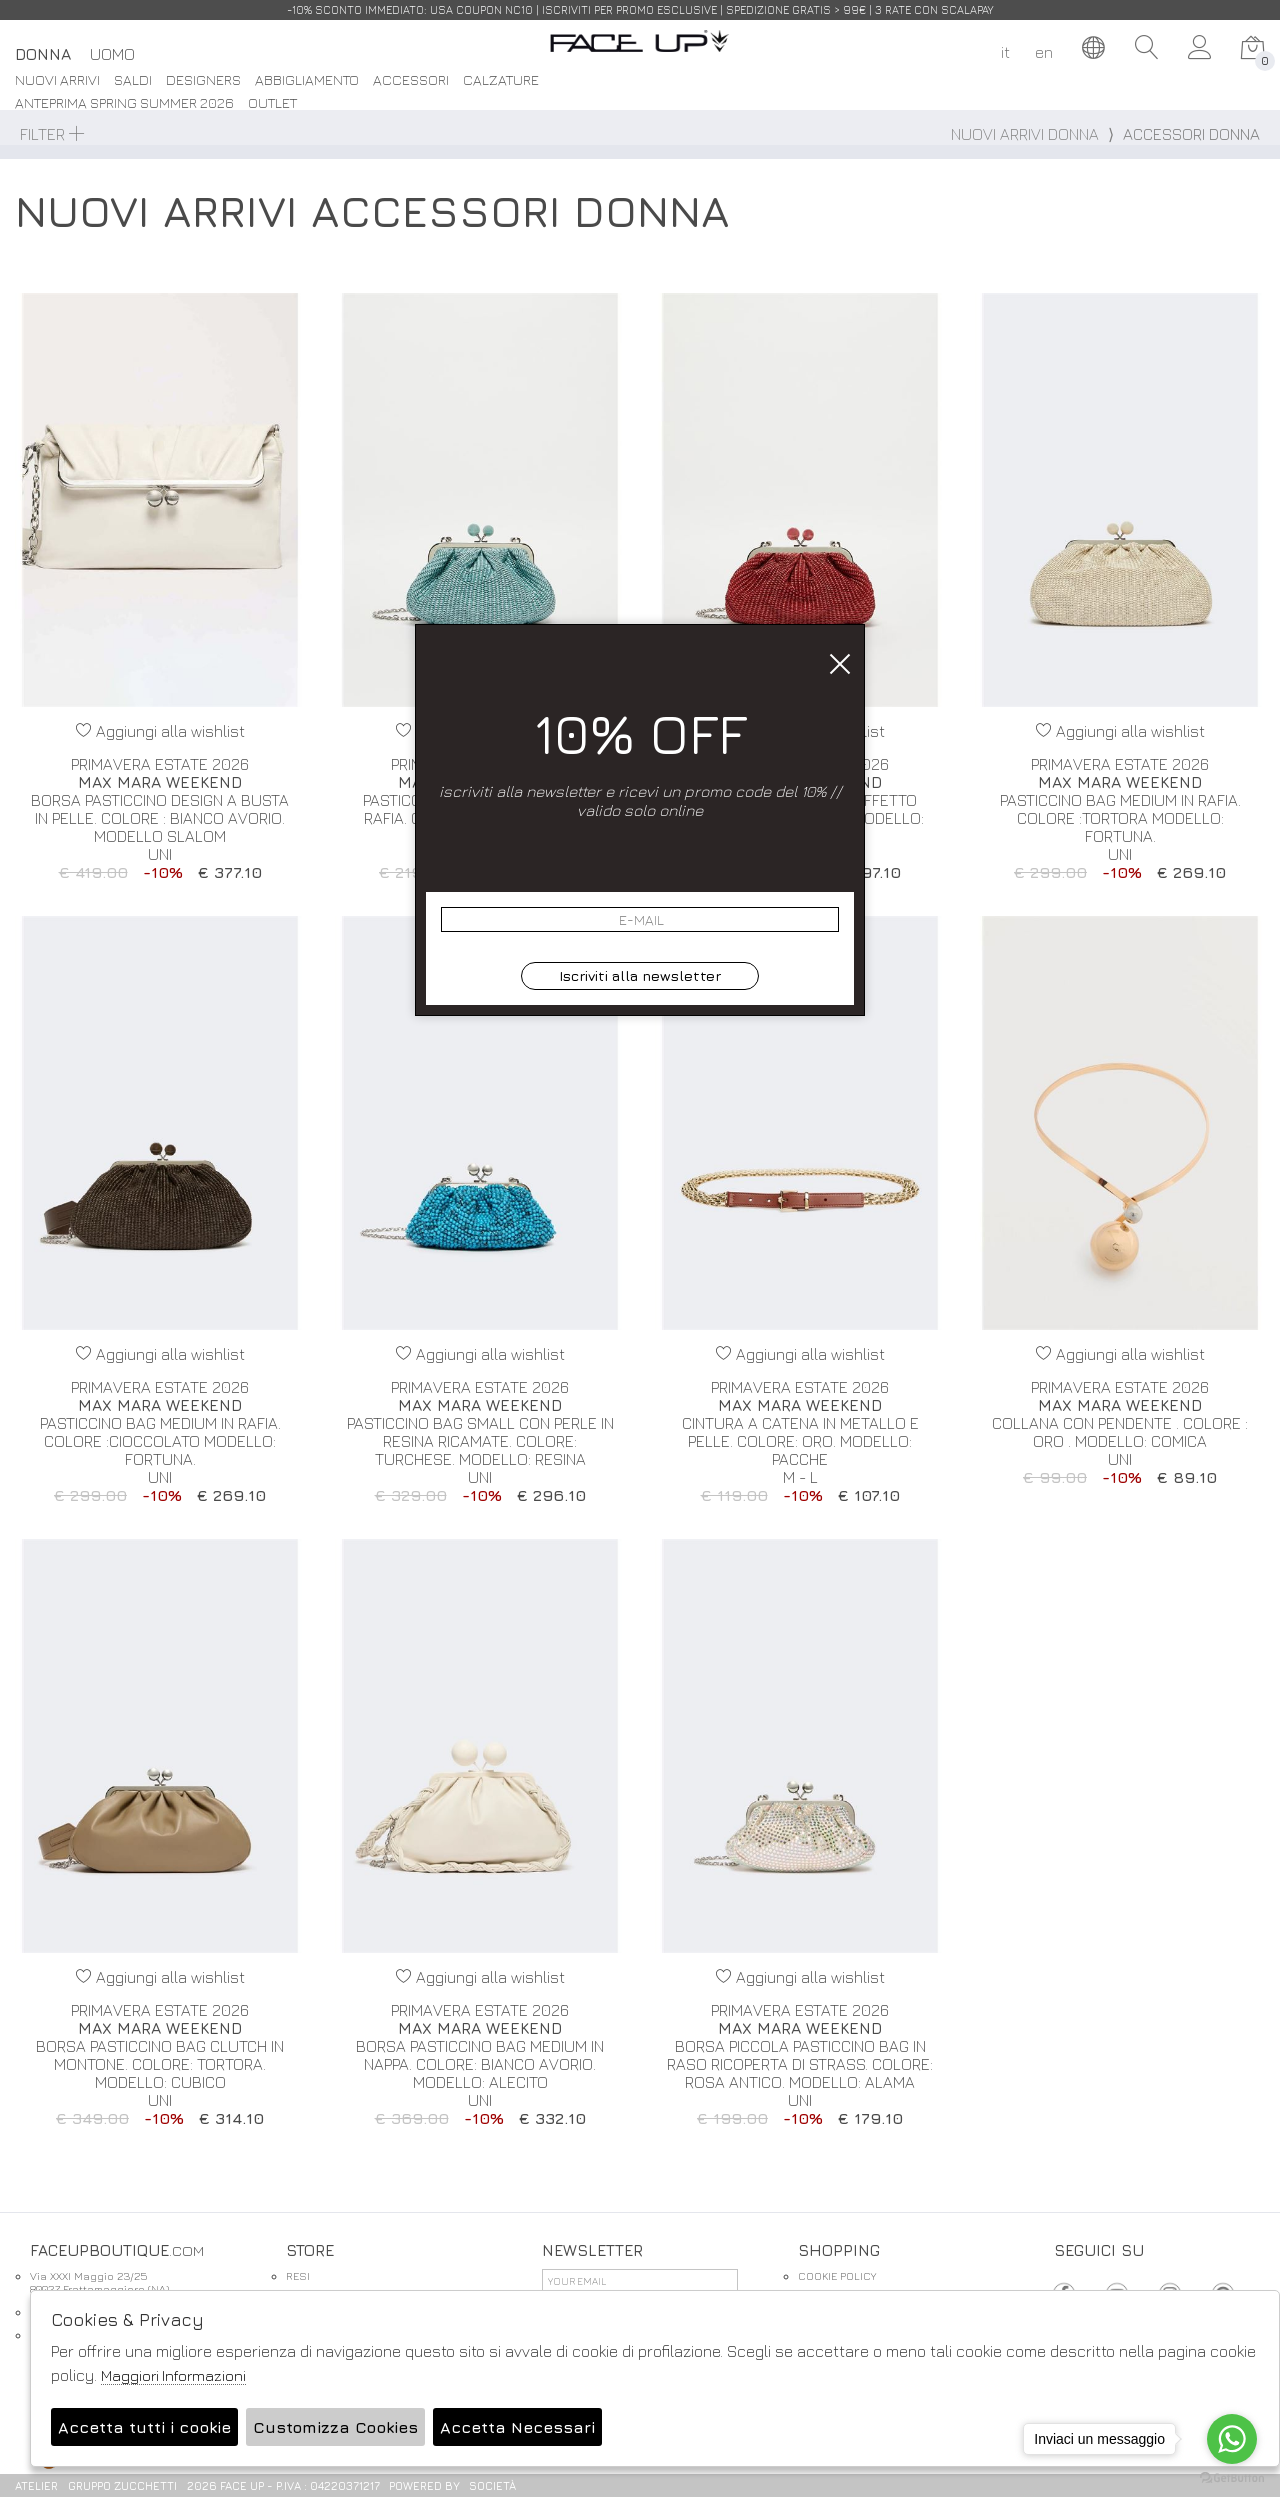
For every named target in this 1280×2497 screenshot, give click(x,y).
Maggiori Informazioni (173, 2375)
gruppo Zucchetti (122, 2485)
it (1005, 52)
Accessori (411, 80)
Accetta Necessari (517, 2427)
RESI (298, 2275)
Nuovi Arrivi (57, 80)
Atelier (36, 2485)
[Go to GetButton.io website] (1232, 2477)
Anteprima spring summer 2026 (124, 103)
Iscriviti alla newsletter (640, 975)
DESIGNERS (203, 80)
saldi (133, 80)
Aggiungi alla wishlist (160, 731)
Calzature (501, 80)
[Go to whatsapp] (1232, 2439)
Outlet (272, 103)
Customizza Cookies (335, 2427)
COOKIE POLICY (837, 2275)
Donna (43, 54)
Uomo (112, 54)
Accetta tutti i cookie (144, 2427)
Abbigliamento (307, 80)
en (1044, 52)
